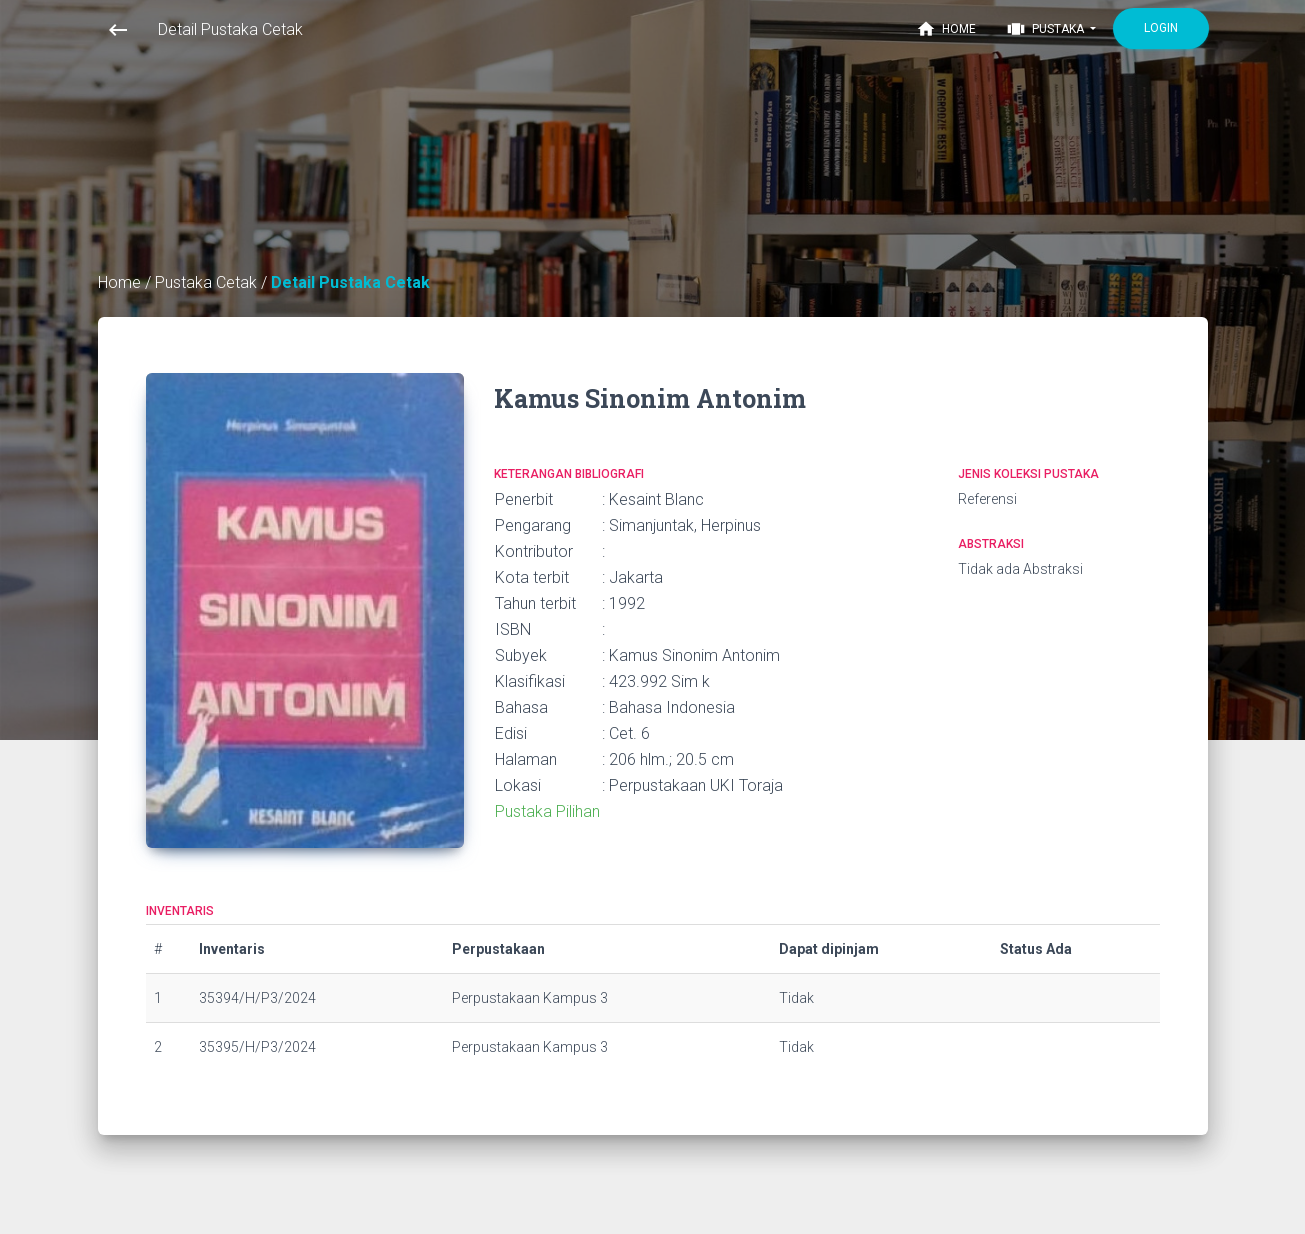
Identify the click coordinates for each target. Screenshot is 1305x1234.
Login (1161, 28)
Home (946, 29)
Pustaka (1046, 29)
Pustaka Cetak (208, 282)
